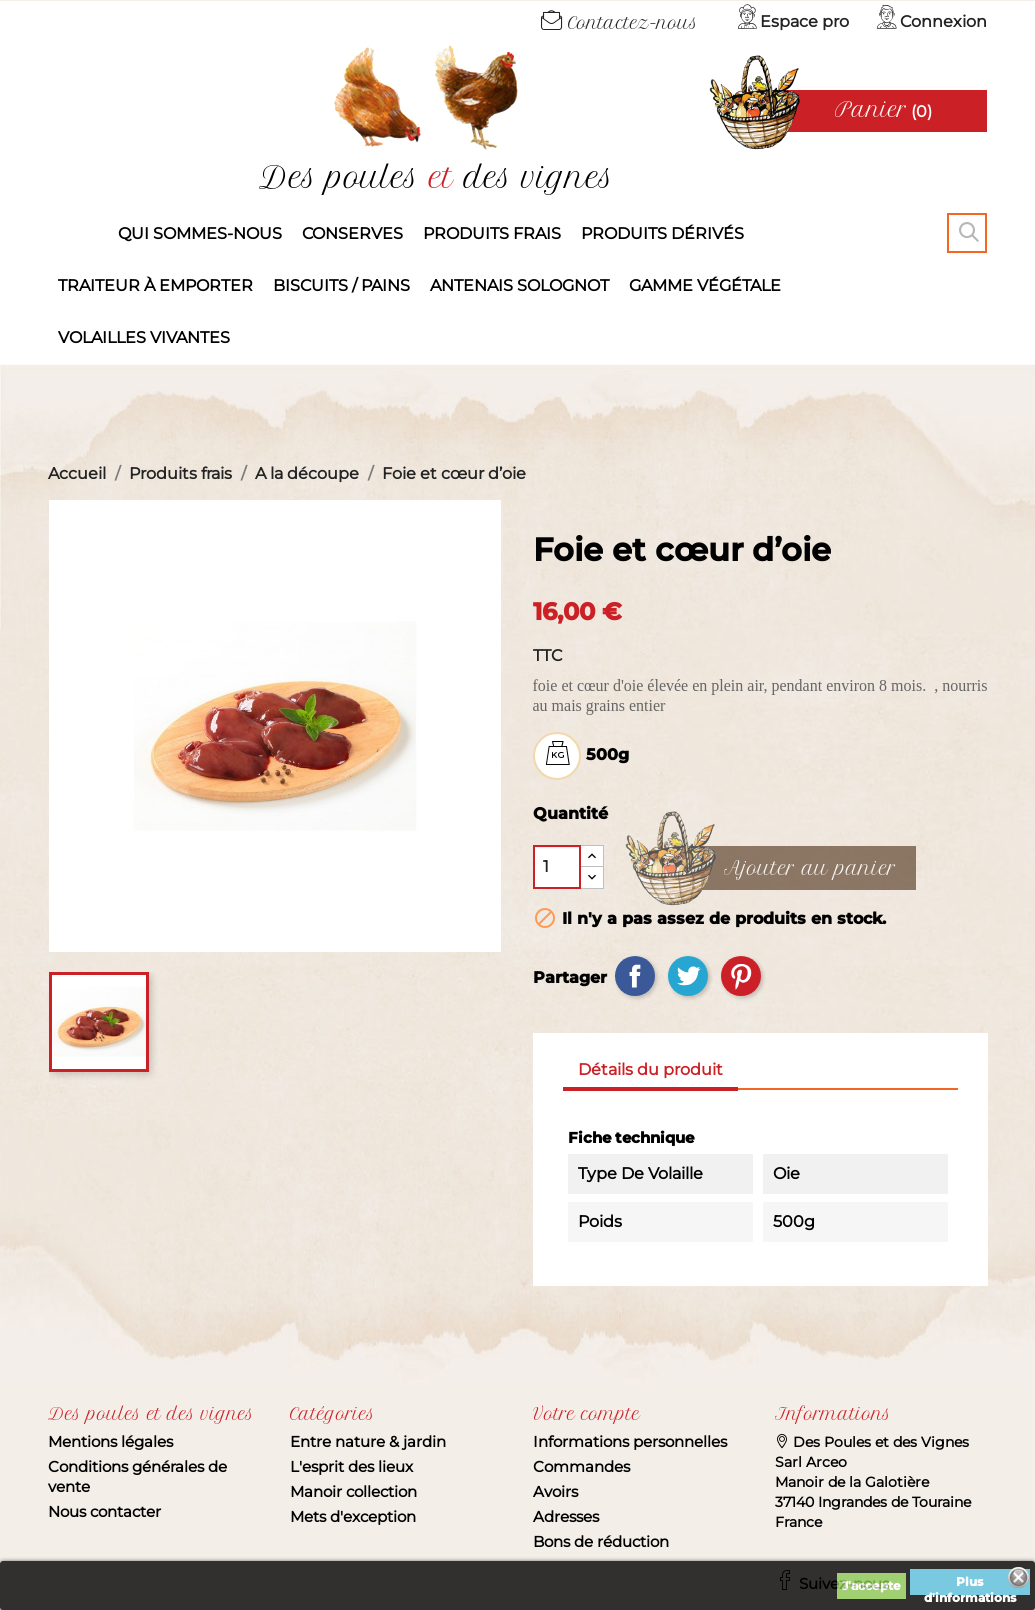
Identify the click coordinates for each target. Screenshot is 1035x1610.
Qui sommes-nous (200, 233)
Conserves (352, 233)
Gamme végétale (705, 285)
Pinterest (741, 976)
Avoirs (555, 1491)
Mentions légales (110, 1441)
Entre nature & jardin (368, 1441)
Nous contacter (104, 1511)
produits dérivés (662, 233)
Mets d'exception (353, 1516)
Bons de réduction (601, 1541)
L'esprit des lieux (351, 1466)
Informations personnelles (630, 1441)
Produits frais (492, 233)
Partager (635, 976)
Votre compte (586, 1414)
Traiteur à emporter (155, 285)
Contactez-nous (619, 23)
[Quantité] (557, 867)
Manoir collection (353, 1491)
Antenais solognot (519, 285)
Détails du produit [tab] (650, 1069)
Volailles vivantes (144, 337)
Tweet (688, 976)
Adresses (566, 1516)
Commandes (581, 1466)
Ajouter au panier (810, 869)
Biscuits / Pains (341, 285)
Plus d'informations (970, 1584)
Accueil (78, 234)
